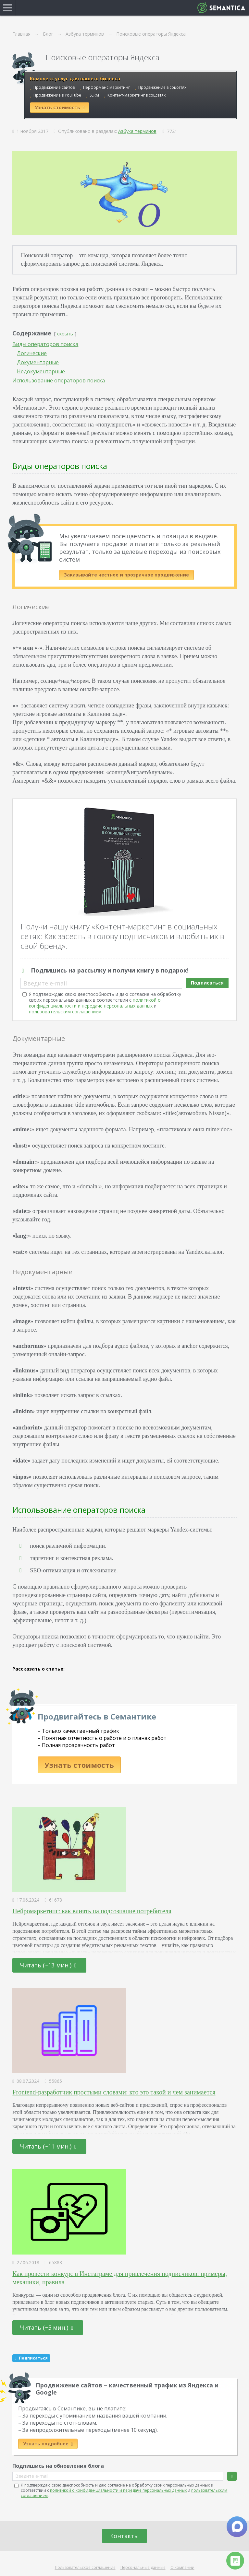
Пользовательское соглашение (85, 2567)
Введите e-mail (45, 983)
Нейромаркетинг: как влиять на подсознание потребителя (91, 1911)
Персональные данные (143, 2567)
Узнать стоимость (79, 1765)
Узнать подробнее (48, 2444)
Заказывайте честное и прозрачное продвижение (126, 575)
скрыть (65, 334)
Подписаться (207, 983)
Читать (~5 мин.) (46, 2327)
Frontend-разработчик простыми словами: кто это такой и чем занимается (113, 2092)
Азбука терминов (137, 131)
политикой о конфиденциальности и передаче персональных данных (95, 1003)
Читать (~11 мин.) (48, 2146)
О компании (182, 2567)
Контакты (124, 2536)
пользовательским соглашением (65, 1011)
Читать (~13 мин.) (48, 1965)
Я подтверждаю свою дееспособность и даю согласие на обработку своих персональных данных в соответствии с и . (105, 1003)
